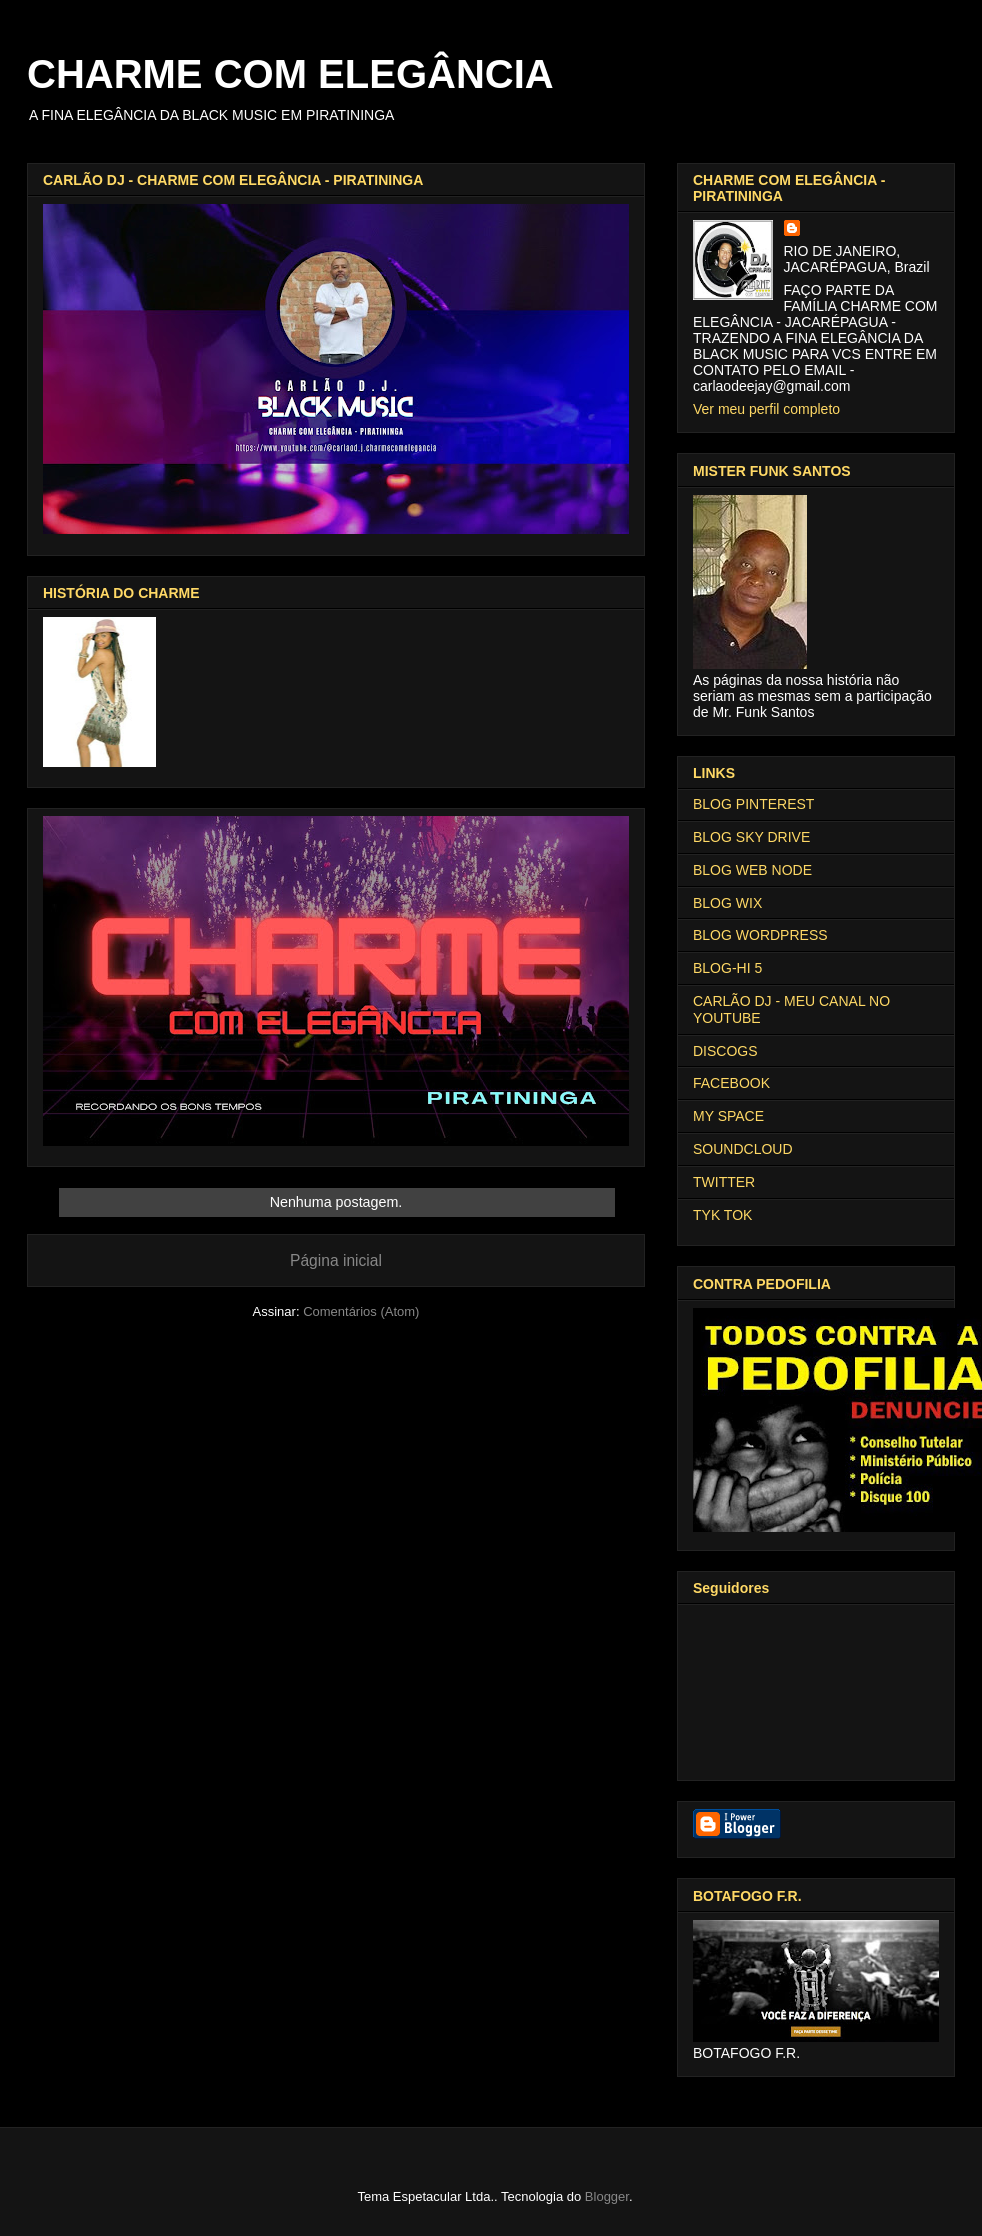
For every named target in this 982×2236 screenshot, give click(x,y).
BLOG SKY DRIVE (751, 837)
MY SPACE (728, 1116)
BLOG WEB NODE (752, 870)
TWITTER (724, 1182)
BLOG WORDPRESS (760, 935)
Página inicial (336, 1260)
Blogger (607, 2196)
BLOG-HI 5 (727, 968)
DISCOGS (725, 1051)
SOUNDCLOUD (743, 1149)
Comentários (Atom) (361, 1311)
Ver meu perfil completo (766, 409)
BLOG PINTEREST (753, 804)
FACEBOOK (731, 1083)
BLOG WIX (727, 903)
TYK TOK (722, 1215)
